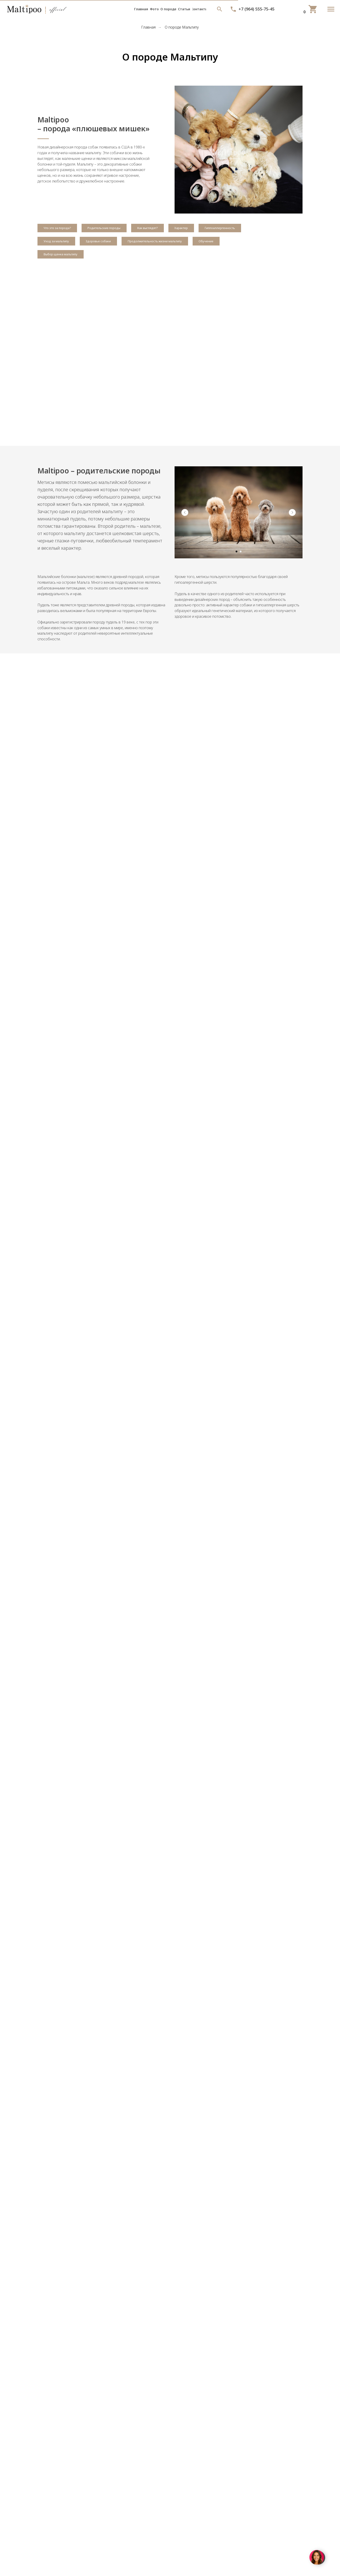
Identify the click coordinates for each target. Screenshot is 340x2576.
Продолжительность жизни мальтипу (79, 259)
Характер (208, 229)
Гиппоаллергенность (63, 244)
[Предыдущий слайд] (184, 518)
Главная (148, 27)
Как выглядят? (169, 229)
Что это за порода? (61, 229)
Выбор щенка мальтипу (190, 259)
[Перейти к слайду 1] (236, 558)
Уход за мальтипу (117, 244)
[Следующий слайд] (292, 518)
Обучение (142, 259)
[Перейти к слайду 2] (241, 558)
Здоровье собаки (166, 244)
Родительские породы (117, 229)
